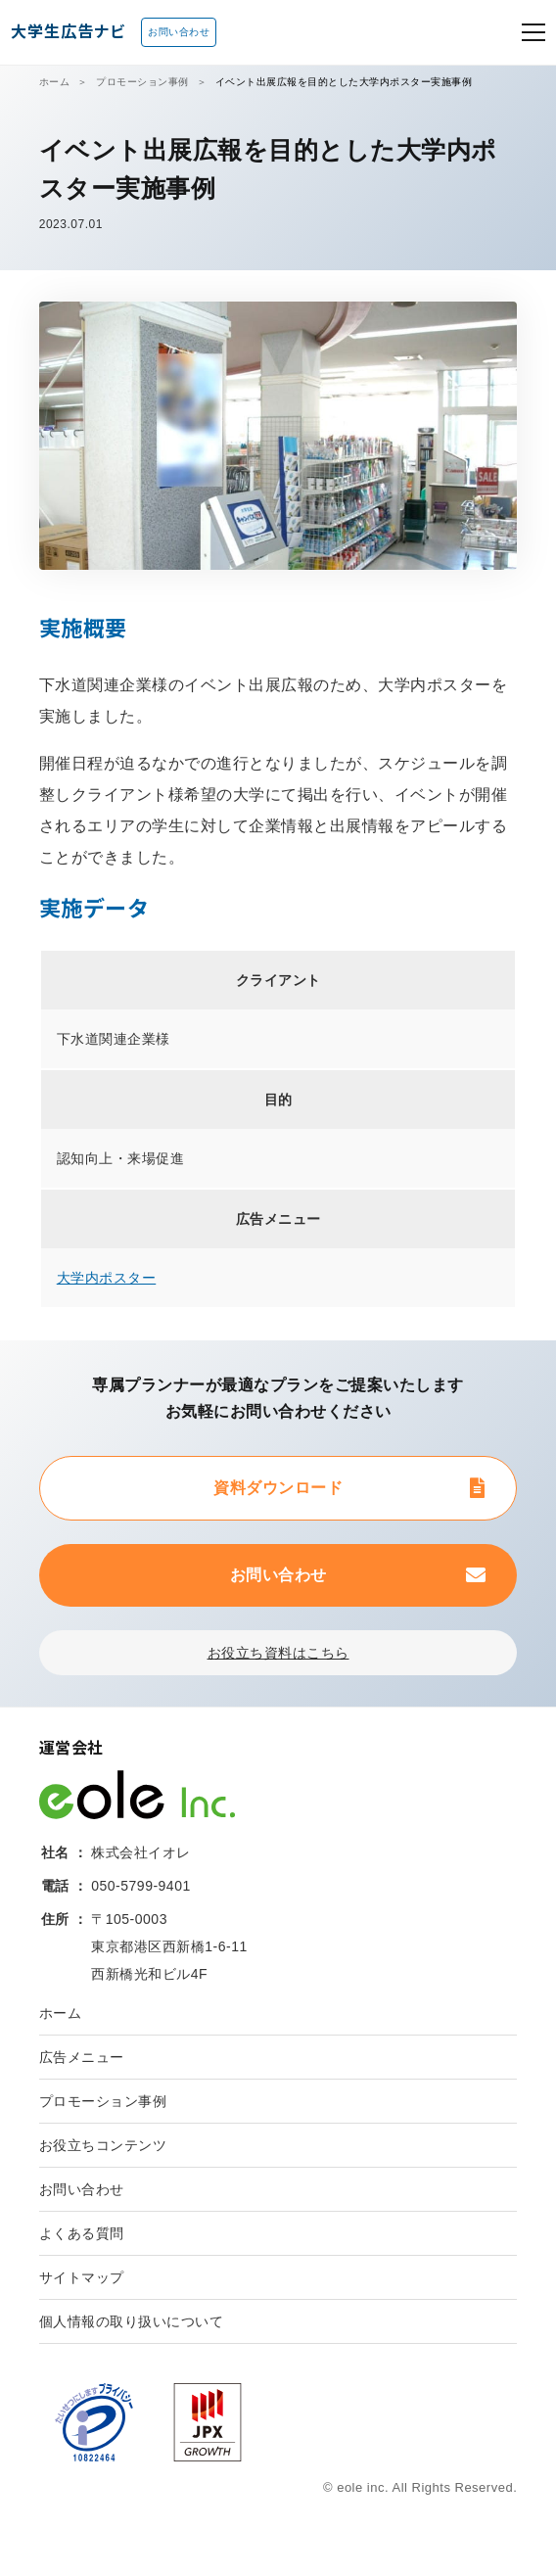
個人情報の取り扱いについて (131, 2321)
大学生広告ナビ (68, 30)
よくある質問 (81, 2233)
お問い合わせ (178, 31)
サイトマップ (81, 2277)
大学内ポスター (107, 1278)
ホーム (54, 81)
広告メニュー (81, 2057)
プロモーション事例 (142, 81)
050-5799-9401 (140, 1886)
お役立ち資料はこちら (278, 1653)
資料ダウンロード (278, 1487)
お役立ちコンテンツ (103, 2145)
